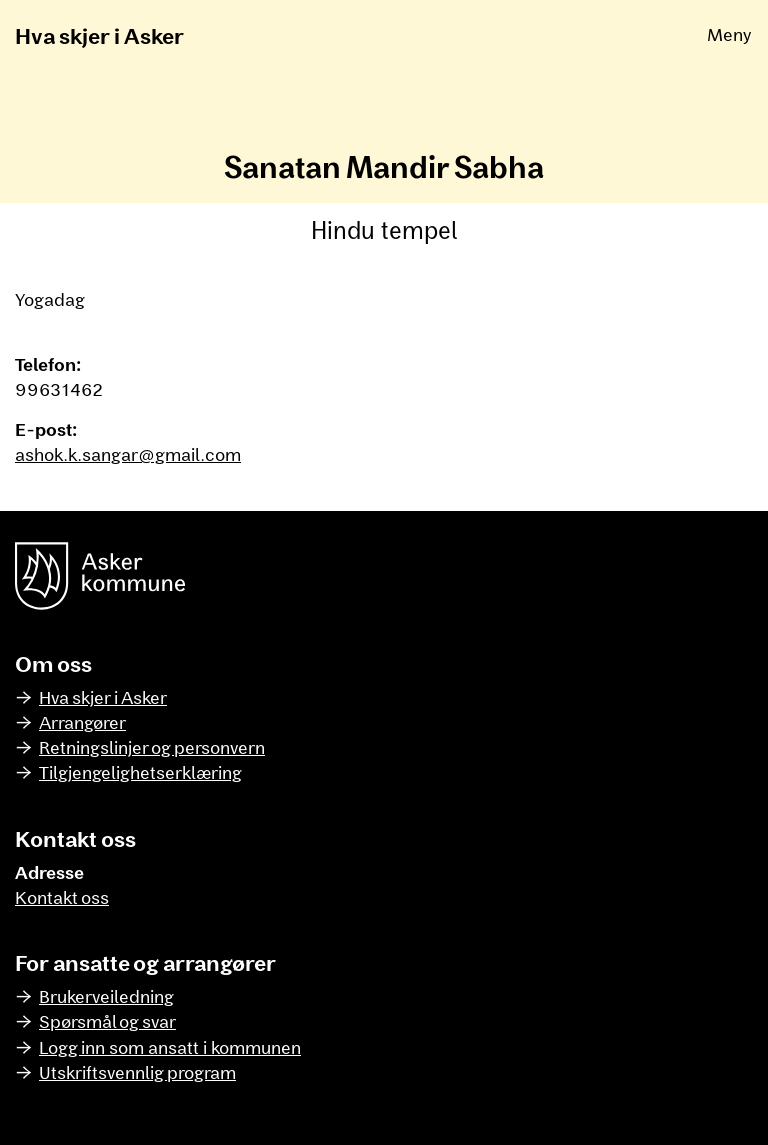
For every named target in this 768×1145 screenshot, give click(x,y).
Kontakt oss (62, 897)
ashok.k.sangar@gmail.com (128, 454)
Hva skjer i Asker (99, 35)
